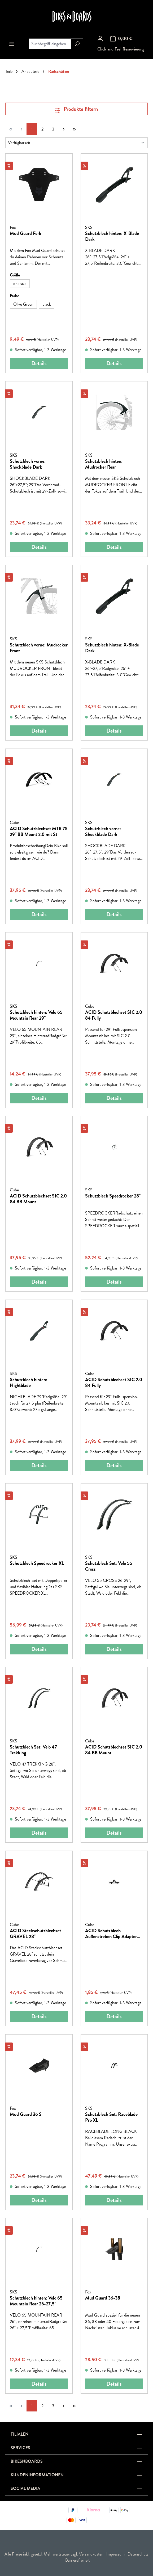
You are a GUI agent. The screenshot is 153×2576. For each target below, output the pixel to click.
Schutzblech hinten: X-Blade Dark (112, 236)
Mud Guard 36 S (26, 2114)
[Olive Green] (23, 304)
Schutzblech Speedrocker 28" (113, 1196)
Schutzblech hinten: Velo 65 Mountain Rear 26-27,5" (36, 2301)
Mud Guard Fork (25, 233)
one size (19, 283)
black (46, 304)
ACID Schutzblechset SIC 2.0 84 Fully (113, 1015)
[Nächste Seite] (63, 129)
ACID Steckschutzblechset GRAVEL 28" (35, 1933)
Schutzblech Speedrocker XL (37, 1563)
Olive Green (23, 304)
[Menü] (11, 44)
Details (39, 363)
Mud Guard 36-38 (102, 2298)
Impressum (115, 2554)
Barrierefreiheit (77, 2560)
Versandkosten (91, 2554)
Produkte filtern (76, 109)
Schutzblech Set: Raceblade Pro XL (111, 2117)
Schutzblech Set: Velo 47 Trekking (33, 1750)
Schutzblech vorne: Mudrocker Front (39, 648)
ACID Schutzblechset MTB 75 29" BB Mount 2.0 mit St (39, 831)
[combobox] (50, 44)
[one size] (20, 283)
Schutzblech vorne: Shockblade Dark (28, 464)
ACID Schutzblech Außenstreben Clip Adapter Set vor (111, 1933)
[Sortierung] (76, 142)
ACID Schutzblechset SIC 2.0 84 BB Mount (38, 1199)
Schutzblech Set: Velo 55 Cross (108, 1566)
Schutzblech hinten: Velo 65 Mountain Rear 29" (36, 1015)
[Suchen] (77, 44)
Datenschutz (138, 2554)
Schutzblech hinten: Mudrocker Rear (104, 464)
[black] (46, 304)
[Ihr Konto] (100, 38)
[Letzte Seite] (74, 129)
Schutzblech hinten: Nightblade (28, 1382)
